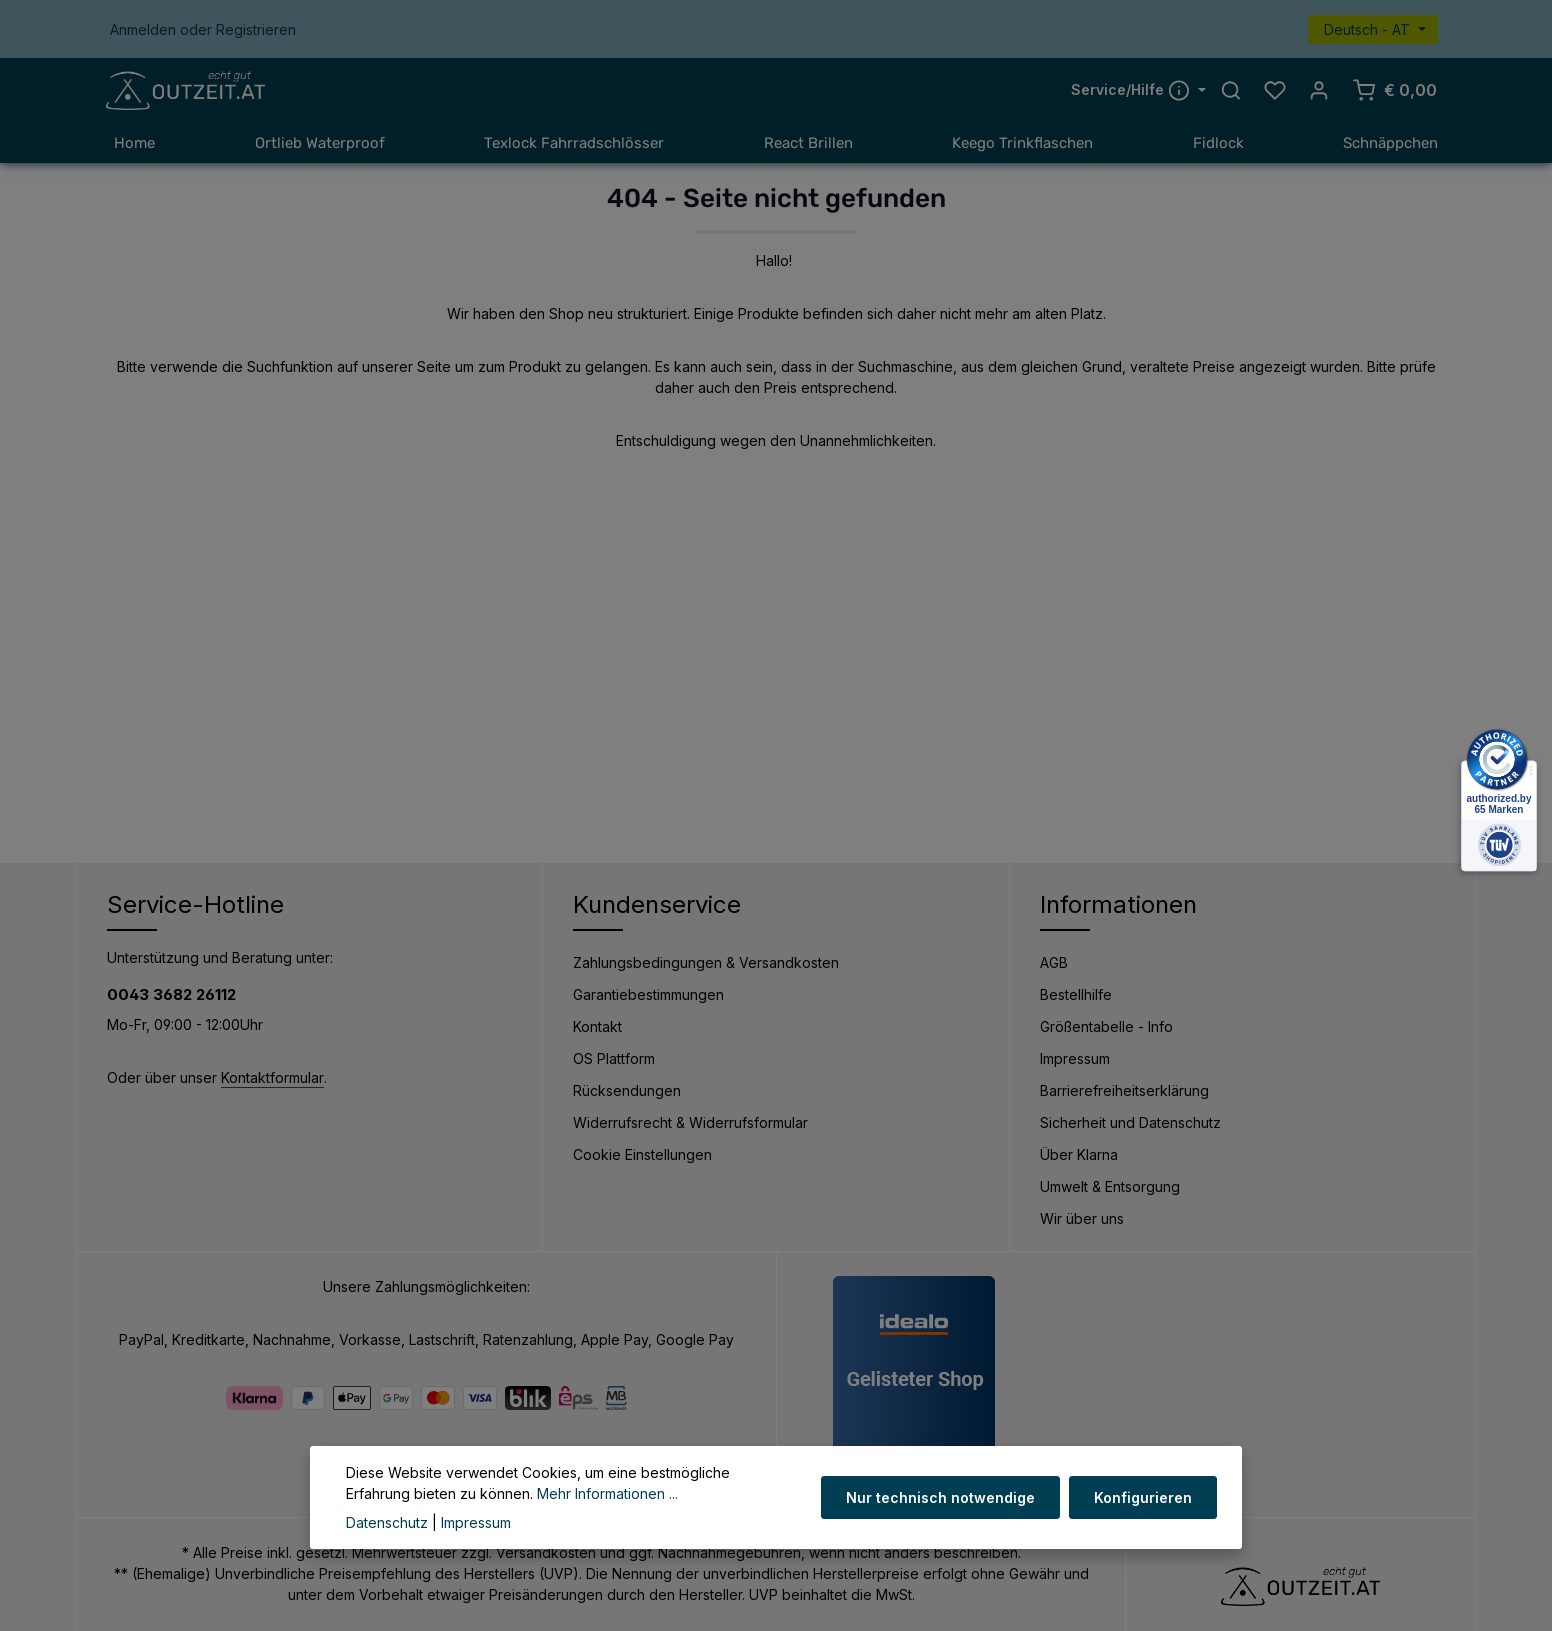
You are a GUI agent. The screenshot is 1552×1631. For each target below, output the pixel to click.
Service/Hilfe (1132, 90)
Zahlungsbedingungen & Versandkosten (706, 962)
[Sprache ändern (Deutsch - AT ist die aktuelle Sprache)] (1373, 29)
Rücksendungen (627, 1090)
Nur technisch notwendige (942, 1497)
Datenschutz (387, 1522)
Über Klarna (1079, 1154)
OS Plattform (614, 1058)
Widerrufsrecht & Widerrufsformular (690, 1122)
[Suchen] (1231, 91)
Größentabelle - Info (1106, 1026)
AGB (1054, 962)
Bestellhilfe (1076, 994)
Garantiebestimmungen (648, 994)
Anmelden (143, 29)
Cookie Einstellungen (642, 1154)
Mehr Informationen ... (607, 1493)
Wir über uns (1082, 1218)
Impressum (1075, 1058)
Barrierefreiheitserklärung (1124, 1090)
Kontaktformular (272, 1078)
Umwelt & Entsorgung (1110, 1186)
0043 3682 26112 (171, 994)
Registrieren (256, 29)
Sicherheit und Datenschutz (1130, 1122)
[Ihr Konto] (1319, 91)
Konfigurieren (1144, 1497)
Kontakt (597, 1026)
